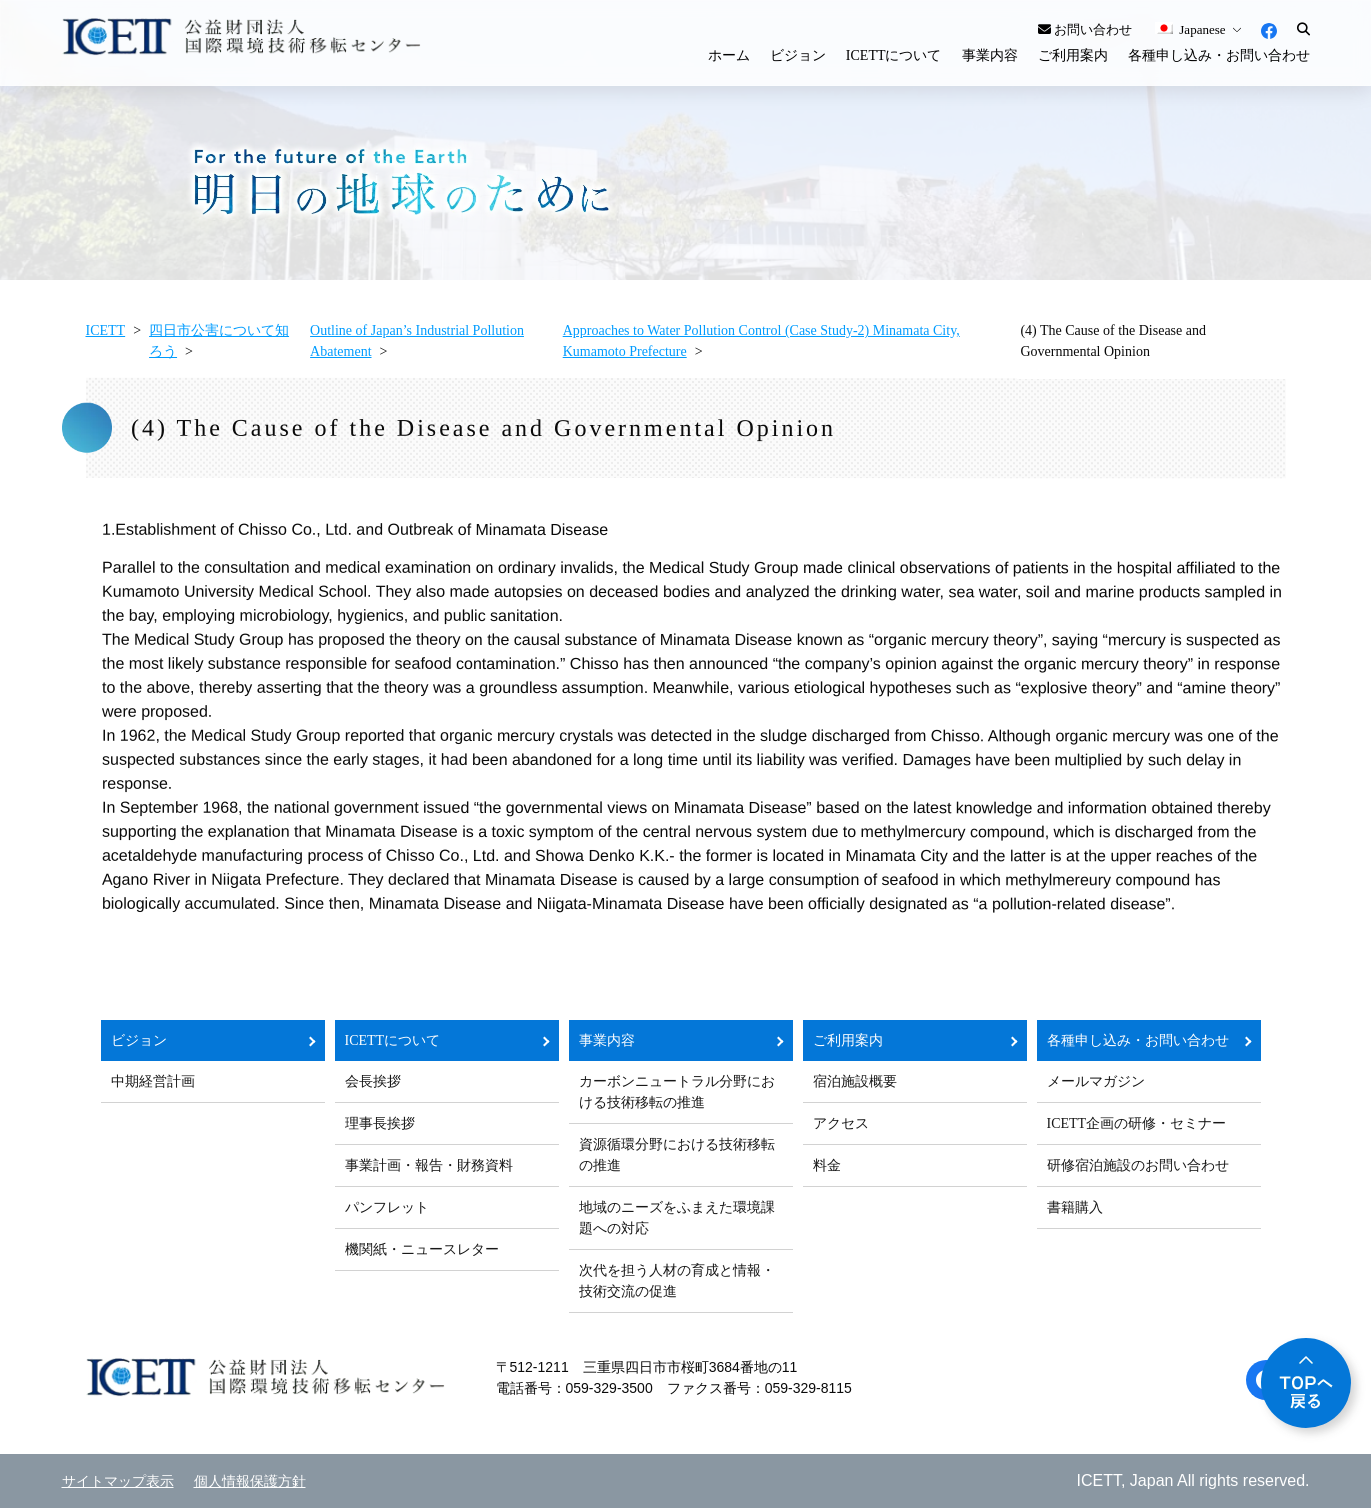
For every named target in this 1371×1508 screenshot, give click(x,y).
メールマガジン (1096, 1081)
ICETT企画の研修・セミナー (1137, 1123)
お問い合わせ (1085, 29)
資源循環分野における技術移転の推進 (677, 1155)
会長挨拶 (373, 1081)
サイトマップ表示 (118, 1481)
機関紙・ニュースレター (422, 1249)
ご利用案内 (1073, 55)
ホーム (729, 55)
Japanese (1190, 29)
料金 (827, 1165)
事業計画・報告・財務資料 (429, 1165)
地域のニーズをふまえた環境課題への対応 (677, 1218)
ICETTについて (894, 55)
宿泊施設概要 (855, 1081)
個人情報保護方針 (250, 1481)
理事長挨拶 (380, 1123)
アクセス (841, 1123)
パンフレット (387, 1207)
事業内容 (990, 55)
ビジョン (798, 55)
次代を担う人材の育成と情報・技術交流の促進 (677, 1281)
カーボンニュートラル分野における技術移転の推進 (677, 1092)
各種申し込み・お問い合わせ (1219, 55)
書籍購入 (1075, 1207)
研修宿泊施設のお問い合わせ (1138, 1165)
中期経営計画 (153, 1081)
